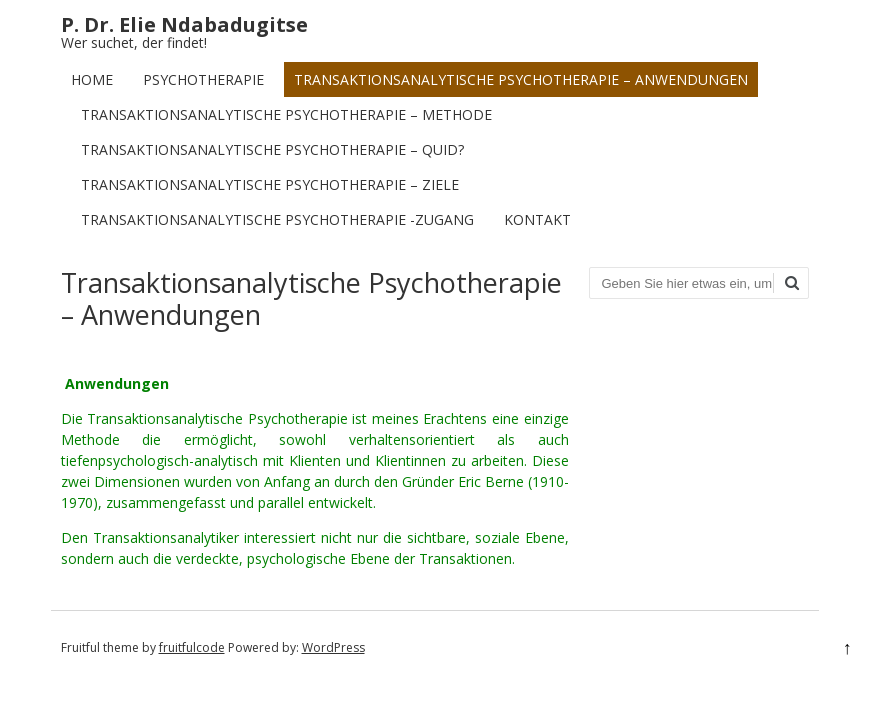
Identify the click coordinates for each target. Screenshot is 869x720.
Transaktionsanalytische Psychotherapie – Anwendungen (521, 79)
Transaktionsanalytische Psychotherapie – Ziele (270, 184)
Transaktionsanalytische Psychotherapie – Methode (286, 114)
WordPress (333, 647)
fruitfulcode (192, 647)
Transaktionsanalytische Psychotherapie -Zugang (277, 219)
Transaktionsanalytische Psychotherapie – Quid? (272, 149)
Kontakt (537, 219)
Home (92, 79)
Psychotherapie (203, 79)
